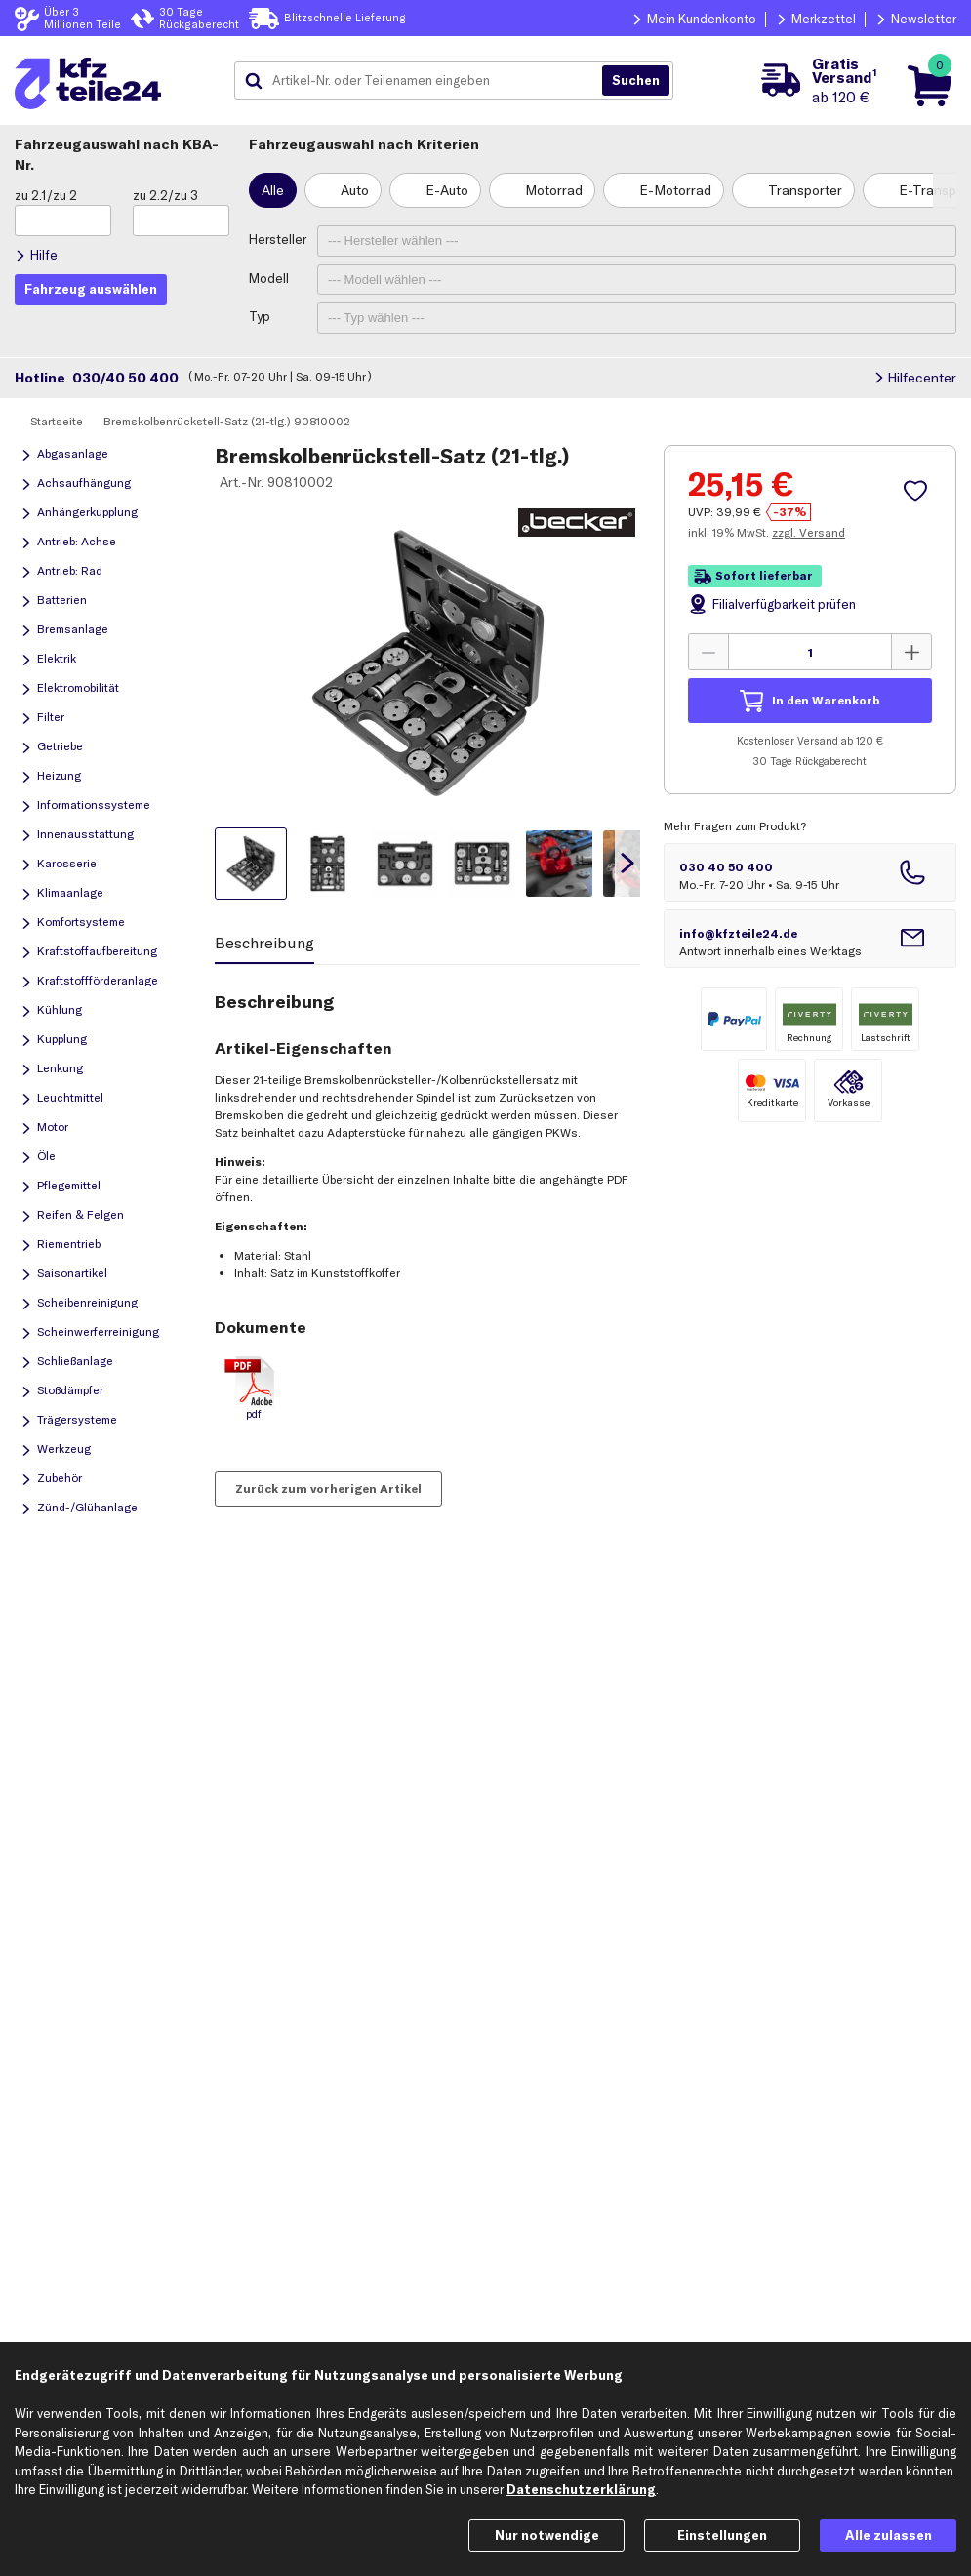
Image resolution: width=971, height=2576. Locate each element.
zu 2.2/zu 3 (165, 195)
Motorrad (554, 190)
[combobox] (425, 81)
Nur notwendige (547, 2535)
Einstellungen (722, 2535)
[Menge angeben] (810, 651)
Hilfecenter (921, 377)
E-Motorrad (675, 190)
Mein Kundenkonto (701, 18)
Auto (355, 190)
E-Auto (446, 190)
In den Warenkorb (826, 700)
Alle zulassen (888, 2535)
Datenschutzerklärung (581, 2489)
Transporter (805, 190)
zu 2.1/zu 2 (46, 195)
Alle (273, 190)
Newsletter (923, 18)
